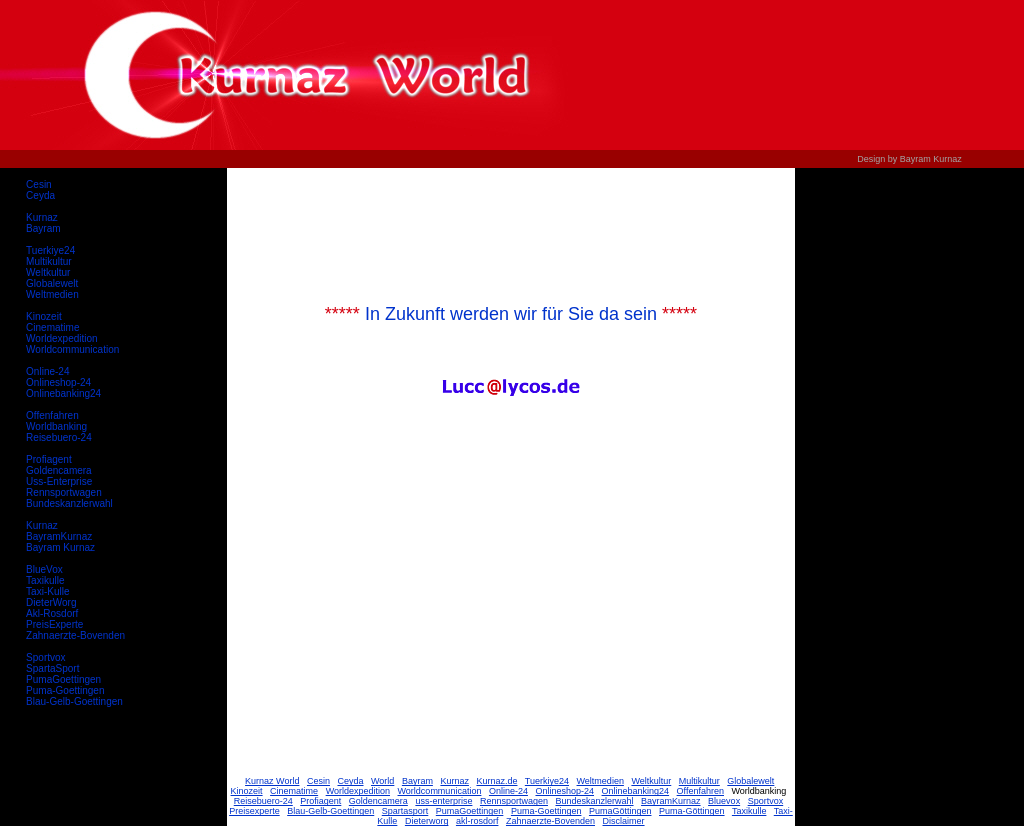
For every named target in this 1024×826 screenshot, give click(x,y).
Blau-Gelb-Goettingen (74, 701)
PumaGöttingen (620, 811)
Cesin (39, 184)
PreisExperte (54, 624)
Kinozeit (44, 316)
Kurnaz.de (496, 781)
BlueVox (44, 569)
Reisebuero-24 (59, 437)
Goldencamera (59, 470)
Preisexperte (254, 811)
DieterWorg (51, 602)
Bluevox (724, 801)
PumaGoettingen (63, 679)
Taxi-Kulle (47, 591)
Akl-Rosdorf (52, 613)
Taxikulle (45, 580)
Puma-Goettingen (65, 690)
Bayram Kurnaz (60, 547)
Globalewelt (52, 283)
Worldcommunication (72, 349)
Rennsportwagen (64, 492)
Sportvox (45, 657)
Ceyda (40, 195)
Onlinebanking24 (63, 393)
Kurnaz (42, 217)
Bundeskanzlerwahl (69, 503)
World (382, 781)
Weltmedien (52, 294)
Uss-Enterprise (59, 481)
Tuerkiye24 (50, 250)
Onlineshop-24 (58, 382)
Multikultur (49, 261)
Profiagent (49, 459)
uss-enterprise (443, 801)
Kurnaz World (272, 781)
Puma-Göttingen (692, 811)
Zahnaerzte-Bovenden (75, 635)
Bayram (43, 228)
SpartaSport (52, 668)
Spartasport (405, 811)
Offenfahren (52, 415)
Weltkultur (48, 272)
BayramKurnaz (59, 536)
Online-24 (47, 371)
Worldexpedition (62, 338)
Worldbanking (56, 426)
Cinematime (52, 327)
